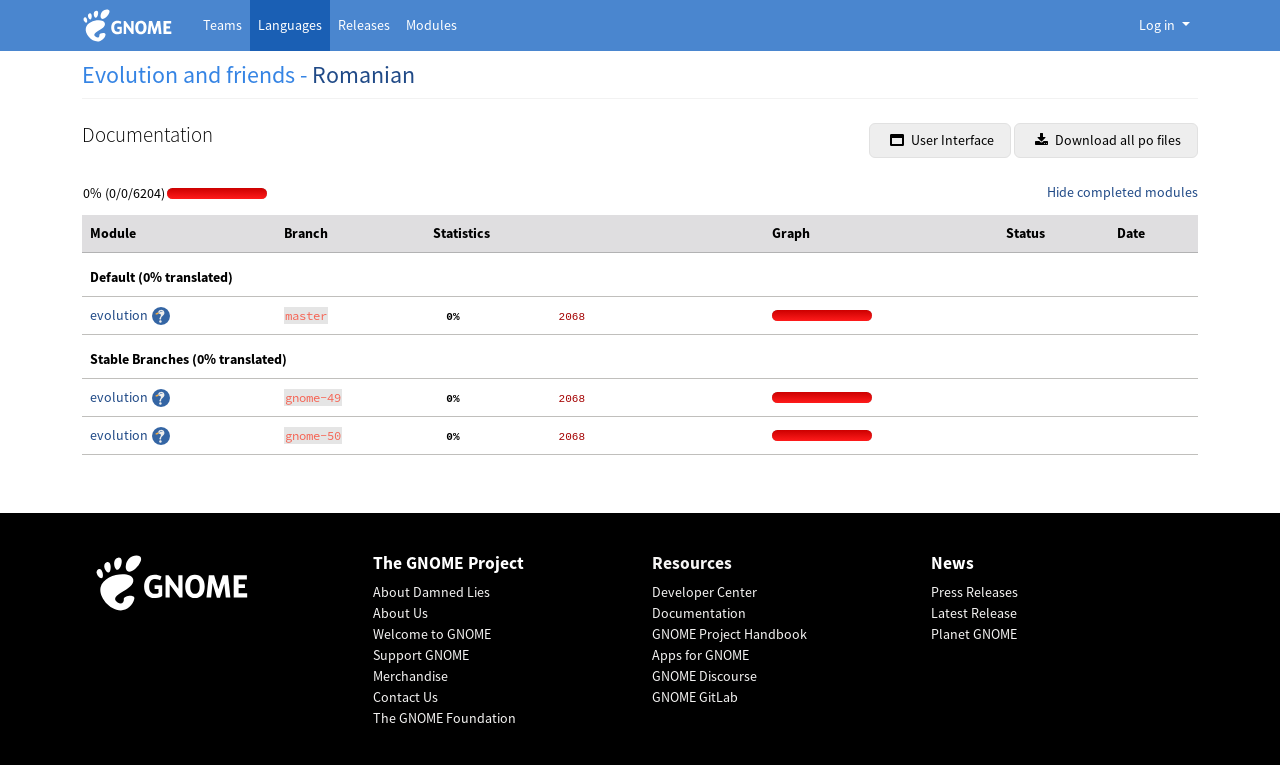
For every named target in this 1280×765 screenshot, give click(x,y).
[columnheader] (179, 234)
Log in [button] (1158, 25)
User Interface (942, 140)
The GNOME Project (448, 563)
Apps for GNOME (700, 655)
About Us (400, 613)
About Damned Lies (431, 592)
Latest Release (974, 613)
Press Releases (974, 592)
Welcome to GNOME (432, 634)
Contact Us (405, 697)
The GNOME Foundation (444, 718)
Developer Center (704, 592)
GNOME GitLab (695, 697)
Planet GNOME (974, 634)
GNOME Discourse (704, 676)
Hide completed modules (1122, 192)
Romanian (363, 74)
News (952, 563)
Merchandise (410, 676)
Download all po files (1108, 140)
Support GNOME (421, 655)
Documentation (699, 613)
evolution (120, 315)
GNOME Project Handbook (729, 634)
